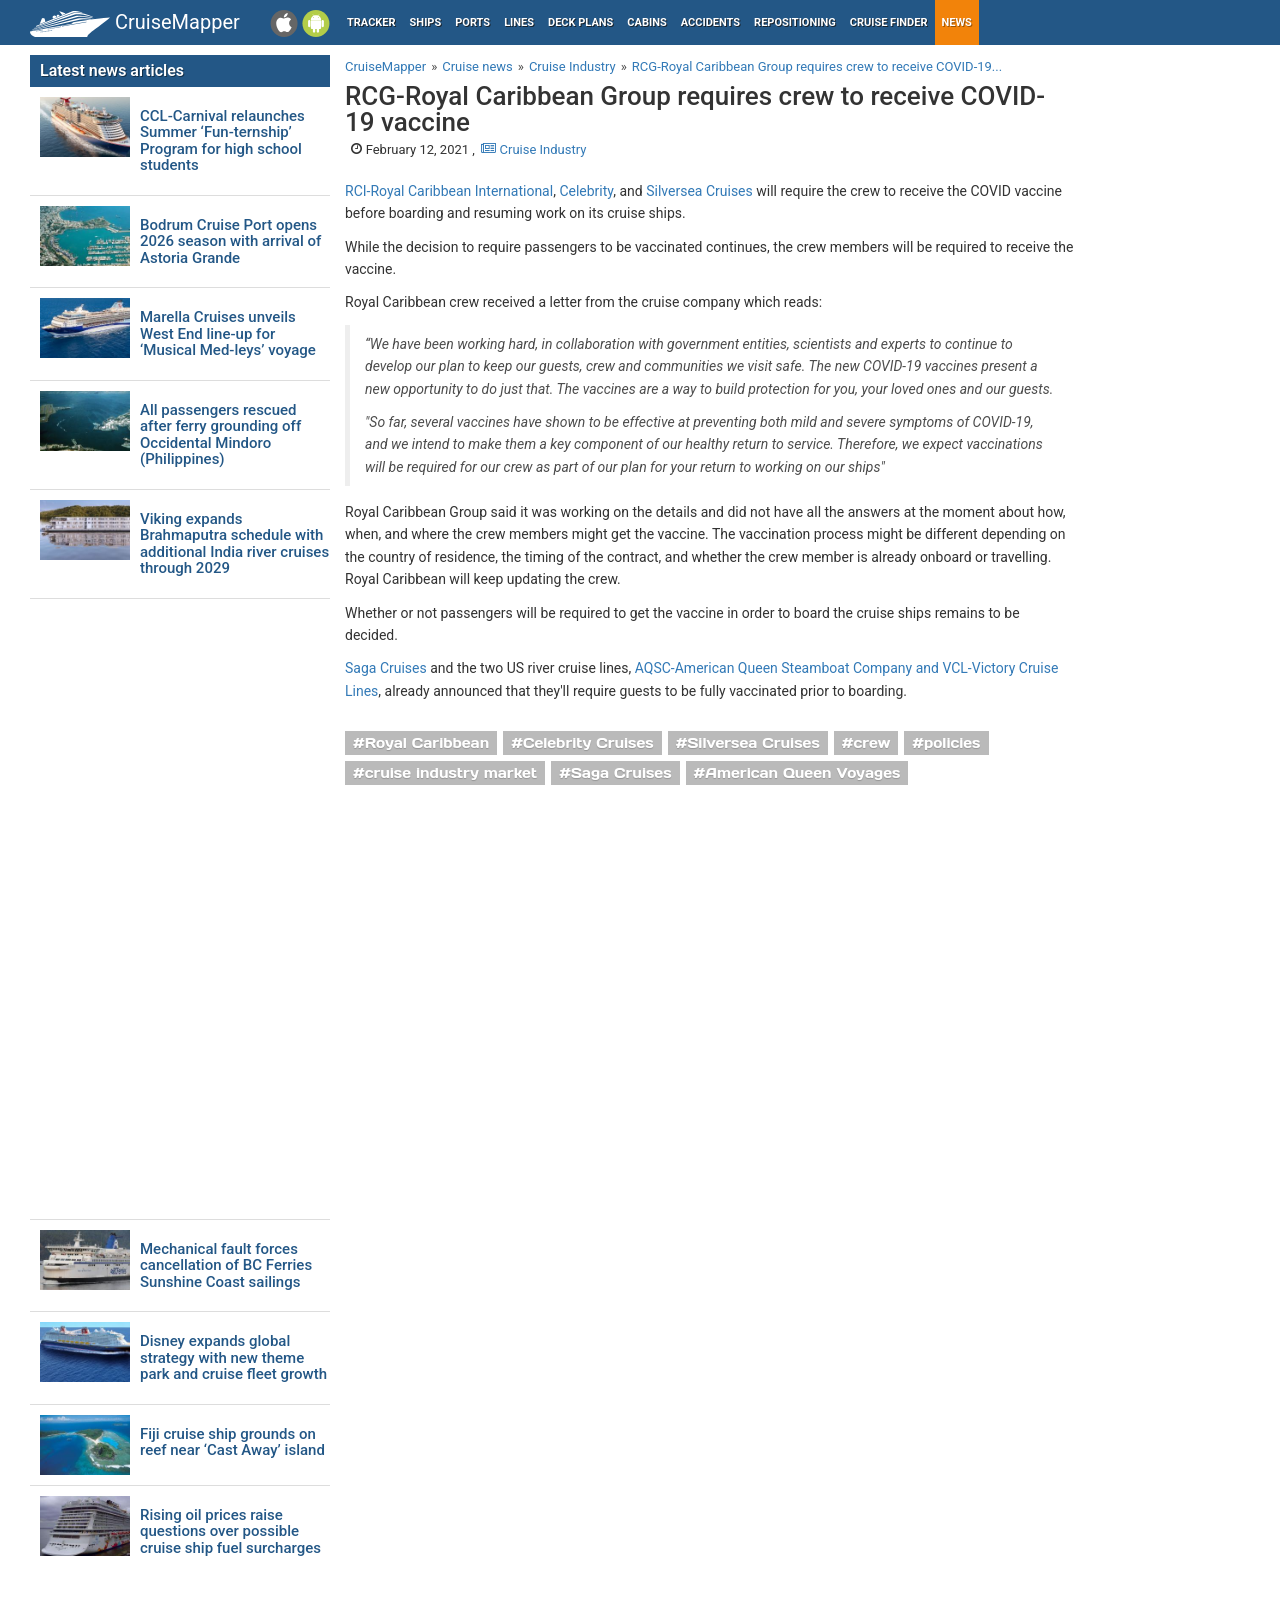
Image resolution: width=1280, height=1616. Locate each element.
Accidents (710, 22)
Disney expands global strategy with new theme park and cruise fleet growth (233, 1358)
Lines (519, 22)
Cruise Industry (533, 149)
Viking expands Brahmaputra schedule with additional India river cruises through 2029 (234, 544)
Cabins (646, 22)
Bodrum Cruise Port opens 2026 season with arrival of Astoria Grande (230, 242)
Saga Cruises (386, 668)
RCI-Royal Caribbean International (449, 191)
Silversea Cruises (699, 191)
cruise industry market (451, 773)
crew (872, 743)
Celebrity (586, 191)
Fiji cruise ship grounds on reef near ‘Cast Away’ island (232, 1442)
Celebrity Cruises (588, 743)
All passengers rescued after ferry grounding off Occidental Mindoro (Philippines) (220, 435)
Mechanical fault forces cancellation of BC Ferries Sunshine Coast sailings (226, 1266)
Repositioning (795, 22)
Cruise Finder (889, 22)
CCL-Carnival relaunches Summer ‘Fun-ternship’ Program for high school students (222, 141)
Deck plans (580, 22)
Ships (426, 22)
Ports (472, 22)
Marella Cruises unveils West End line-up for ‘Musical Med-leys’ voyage (228, 334)
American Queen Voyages (802, 773)
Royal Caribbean (427, 743)
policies (952, 743)
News (957, 22)
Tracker (371, 22)
